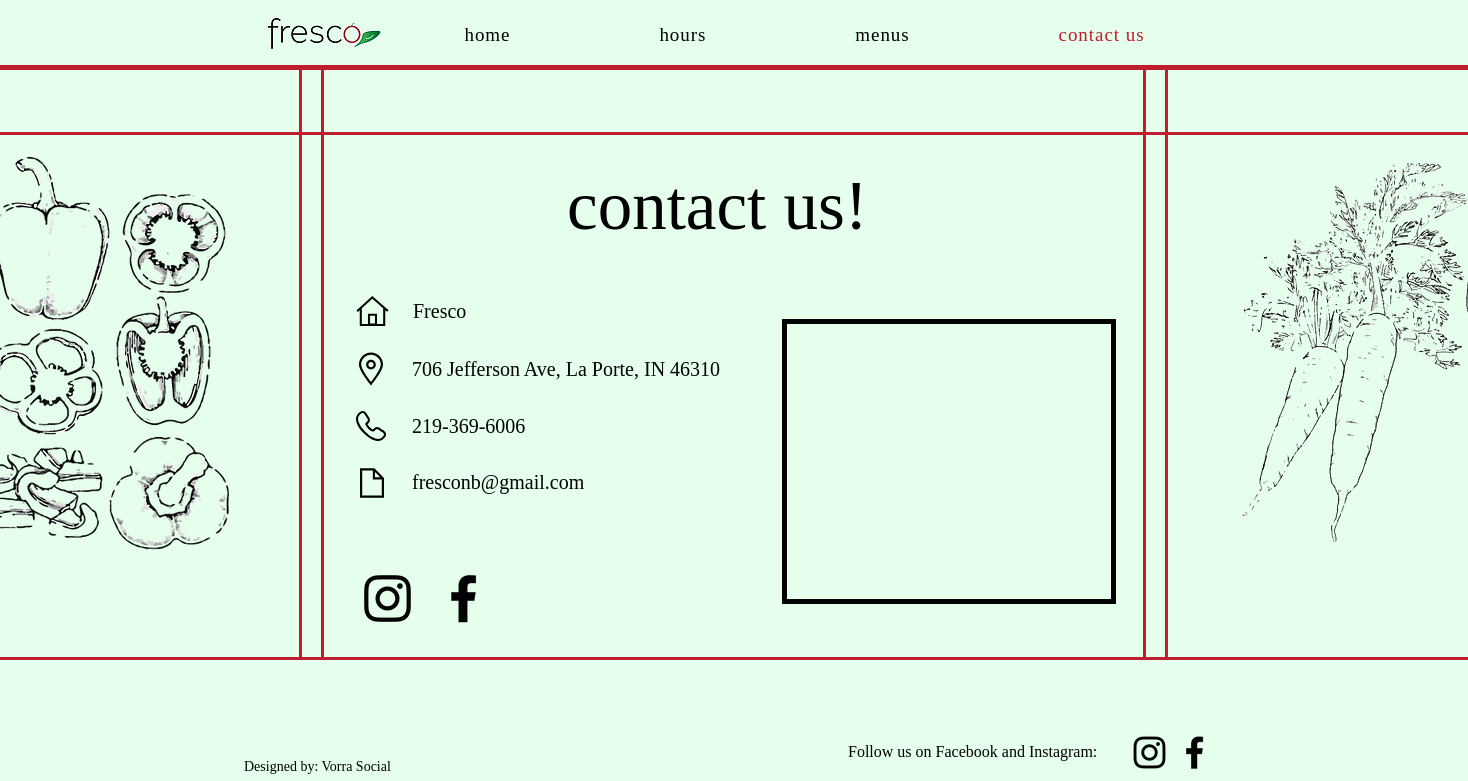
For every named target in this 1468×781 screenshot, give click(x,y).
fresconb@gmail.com (498, 482)
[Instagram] (387, 598)
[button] (882, 35)
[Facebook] (463, 598)
